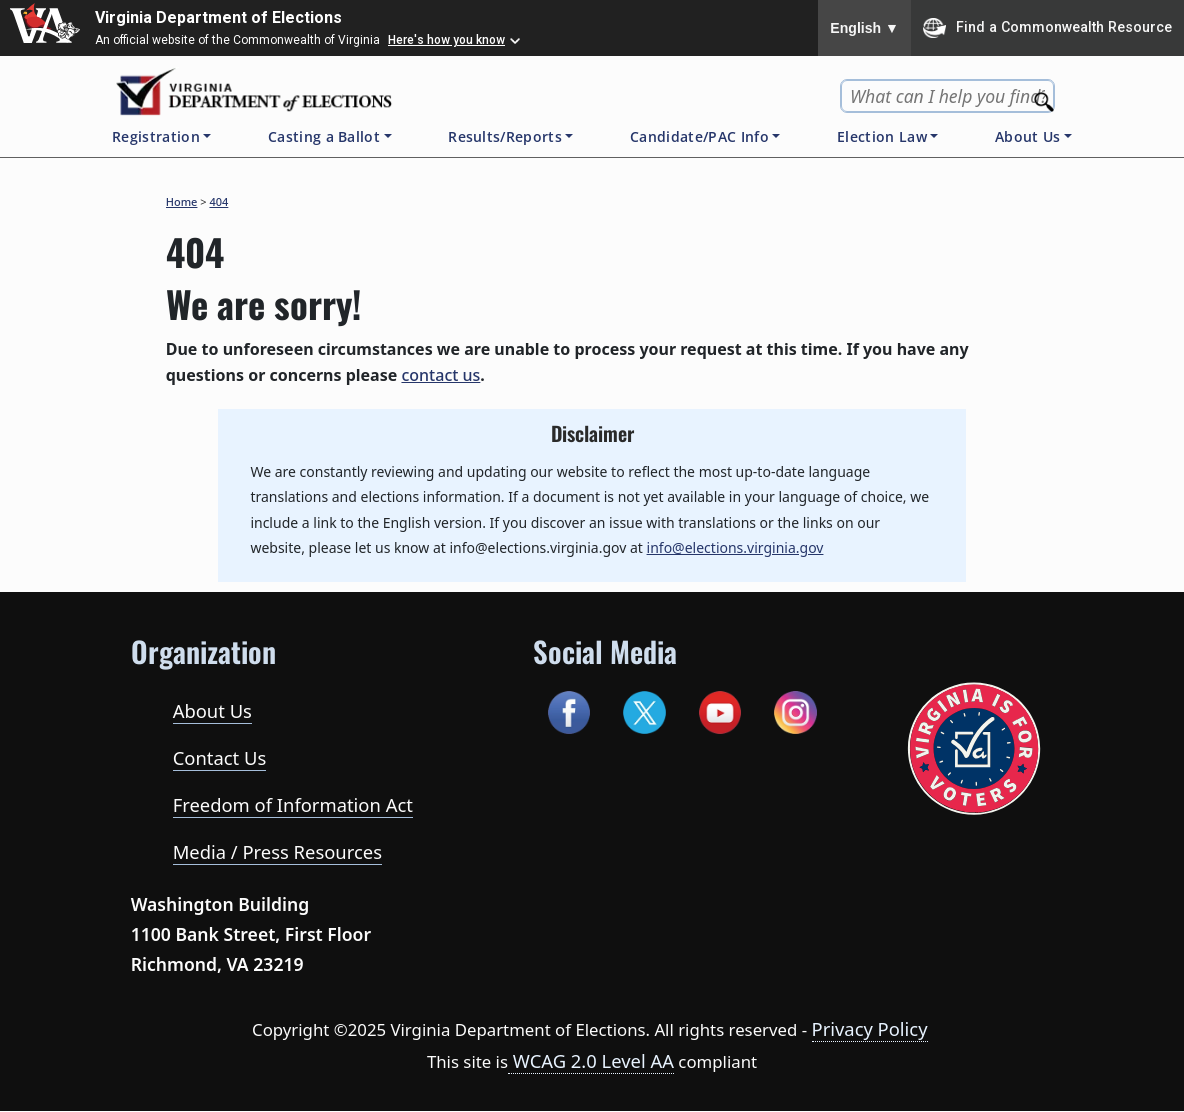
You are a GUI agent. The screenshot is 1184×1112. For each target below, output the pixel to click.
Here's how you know (446, 40)
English (864, 28)
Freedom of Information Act (293, 804)
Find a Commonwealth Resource (1047, 28)
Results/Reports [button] (505, 136)
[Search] (1046, 96)
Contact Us (220, 757)
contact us (440, 375)
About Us (212, 710)
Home (182, 201)
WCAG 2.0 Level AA (591, 1060)
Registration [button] (156, 136)
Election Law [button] (882, 136)
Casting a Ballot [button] (324, 136)
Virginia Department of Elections (218, 17)
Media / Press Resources (277, 851)
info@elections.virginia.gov (735, 547)
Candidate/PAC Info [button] (699, 136)
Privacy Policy (870, 1028)
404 (218, 201)
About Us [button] (1028, 136)
